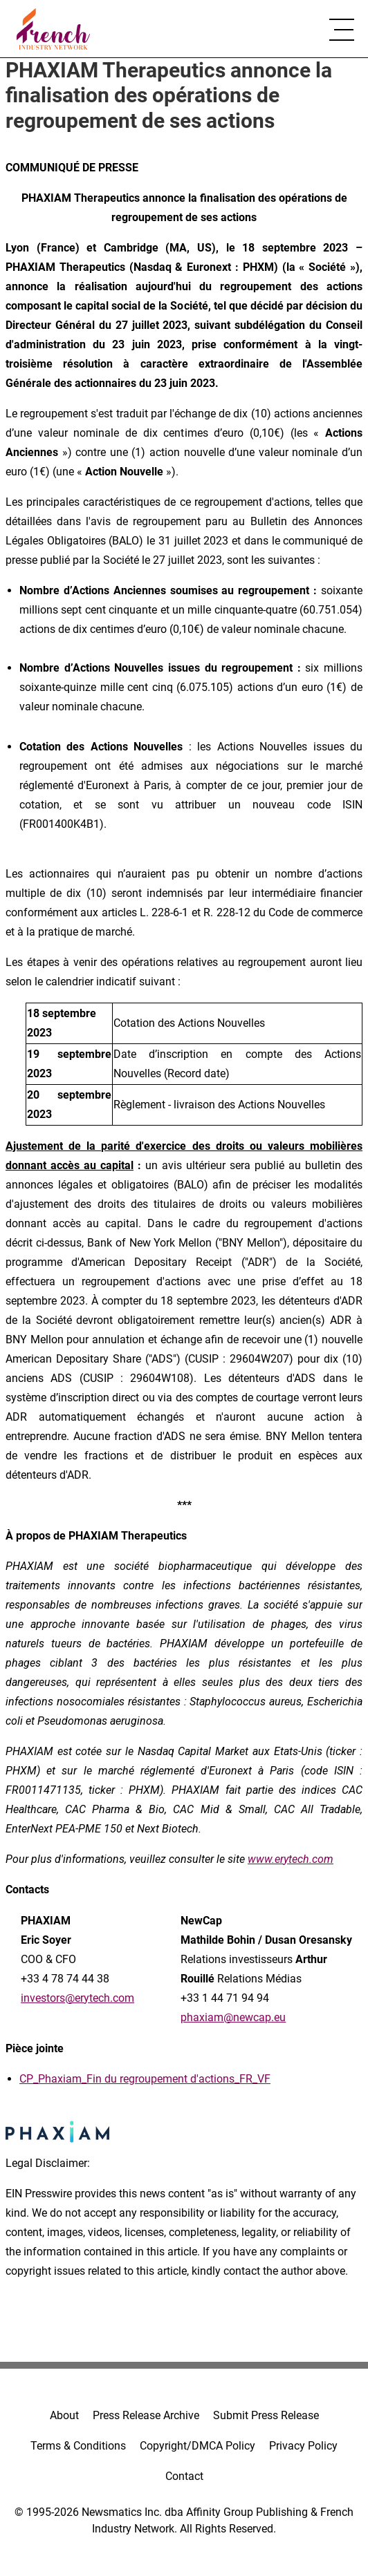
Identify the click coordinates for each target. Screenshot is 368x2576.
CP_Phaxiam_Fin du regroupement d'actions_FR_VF (144, 2078)
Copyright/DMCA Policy (197, 2445)
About (64, 2415)
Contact (184, 2476)
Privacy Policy (303, 2445)
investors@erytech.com (77, 1998)
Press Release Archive (146, 2415)
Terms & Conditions (78, 2445)
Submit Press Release (266, 2415)
